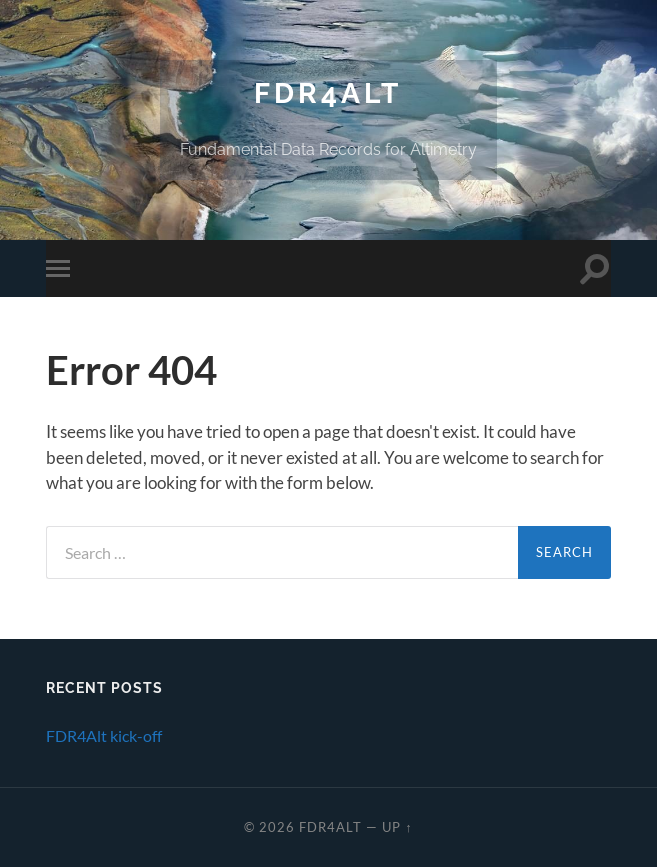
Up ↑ (397, 827)
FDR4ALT (328, 93)
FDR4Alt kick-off (104, 735)
